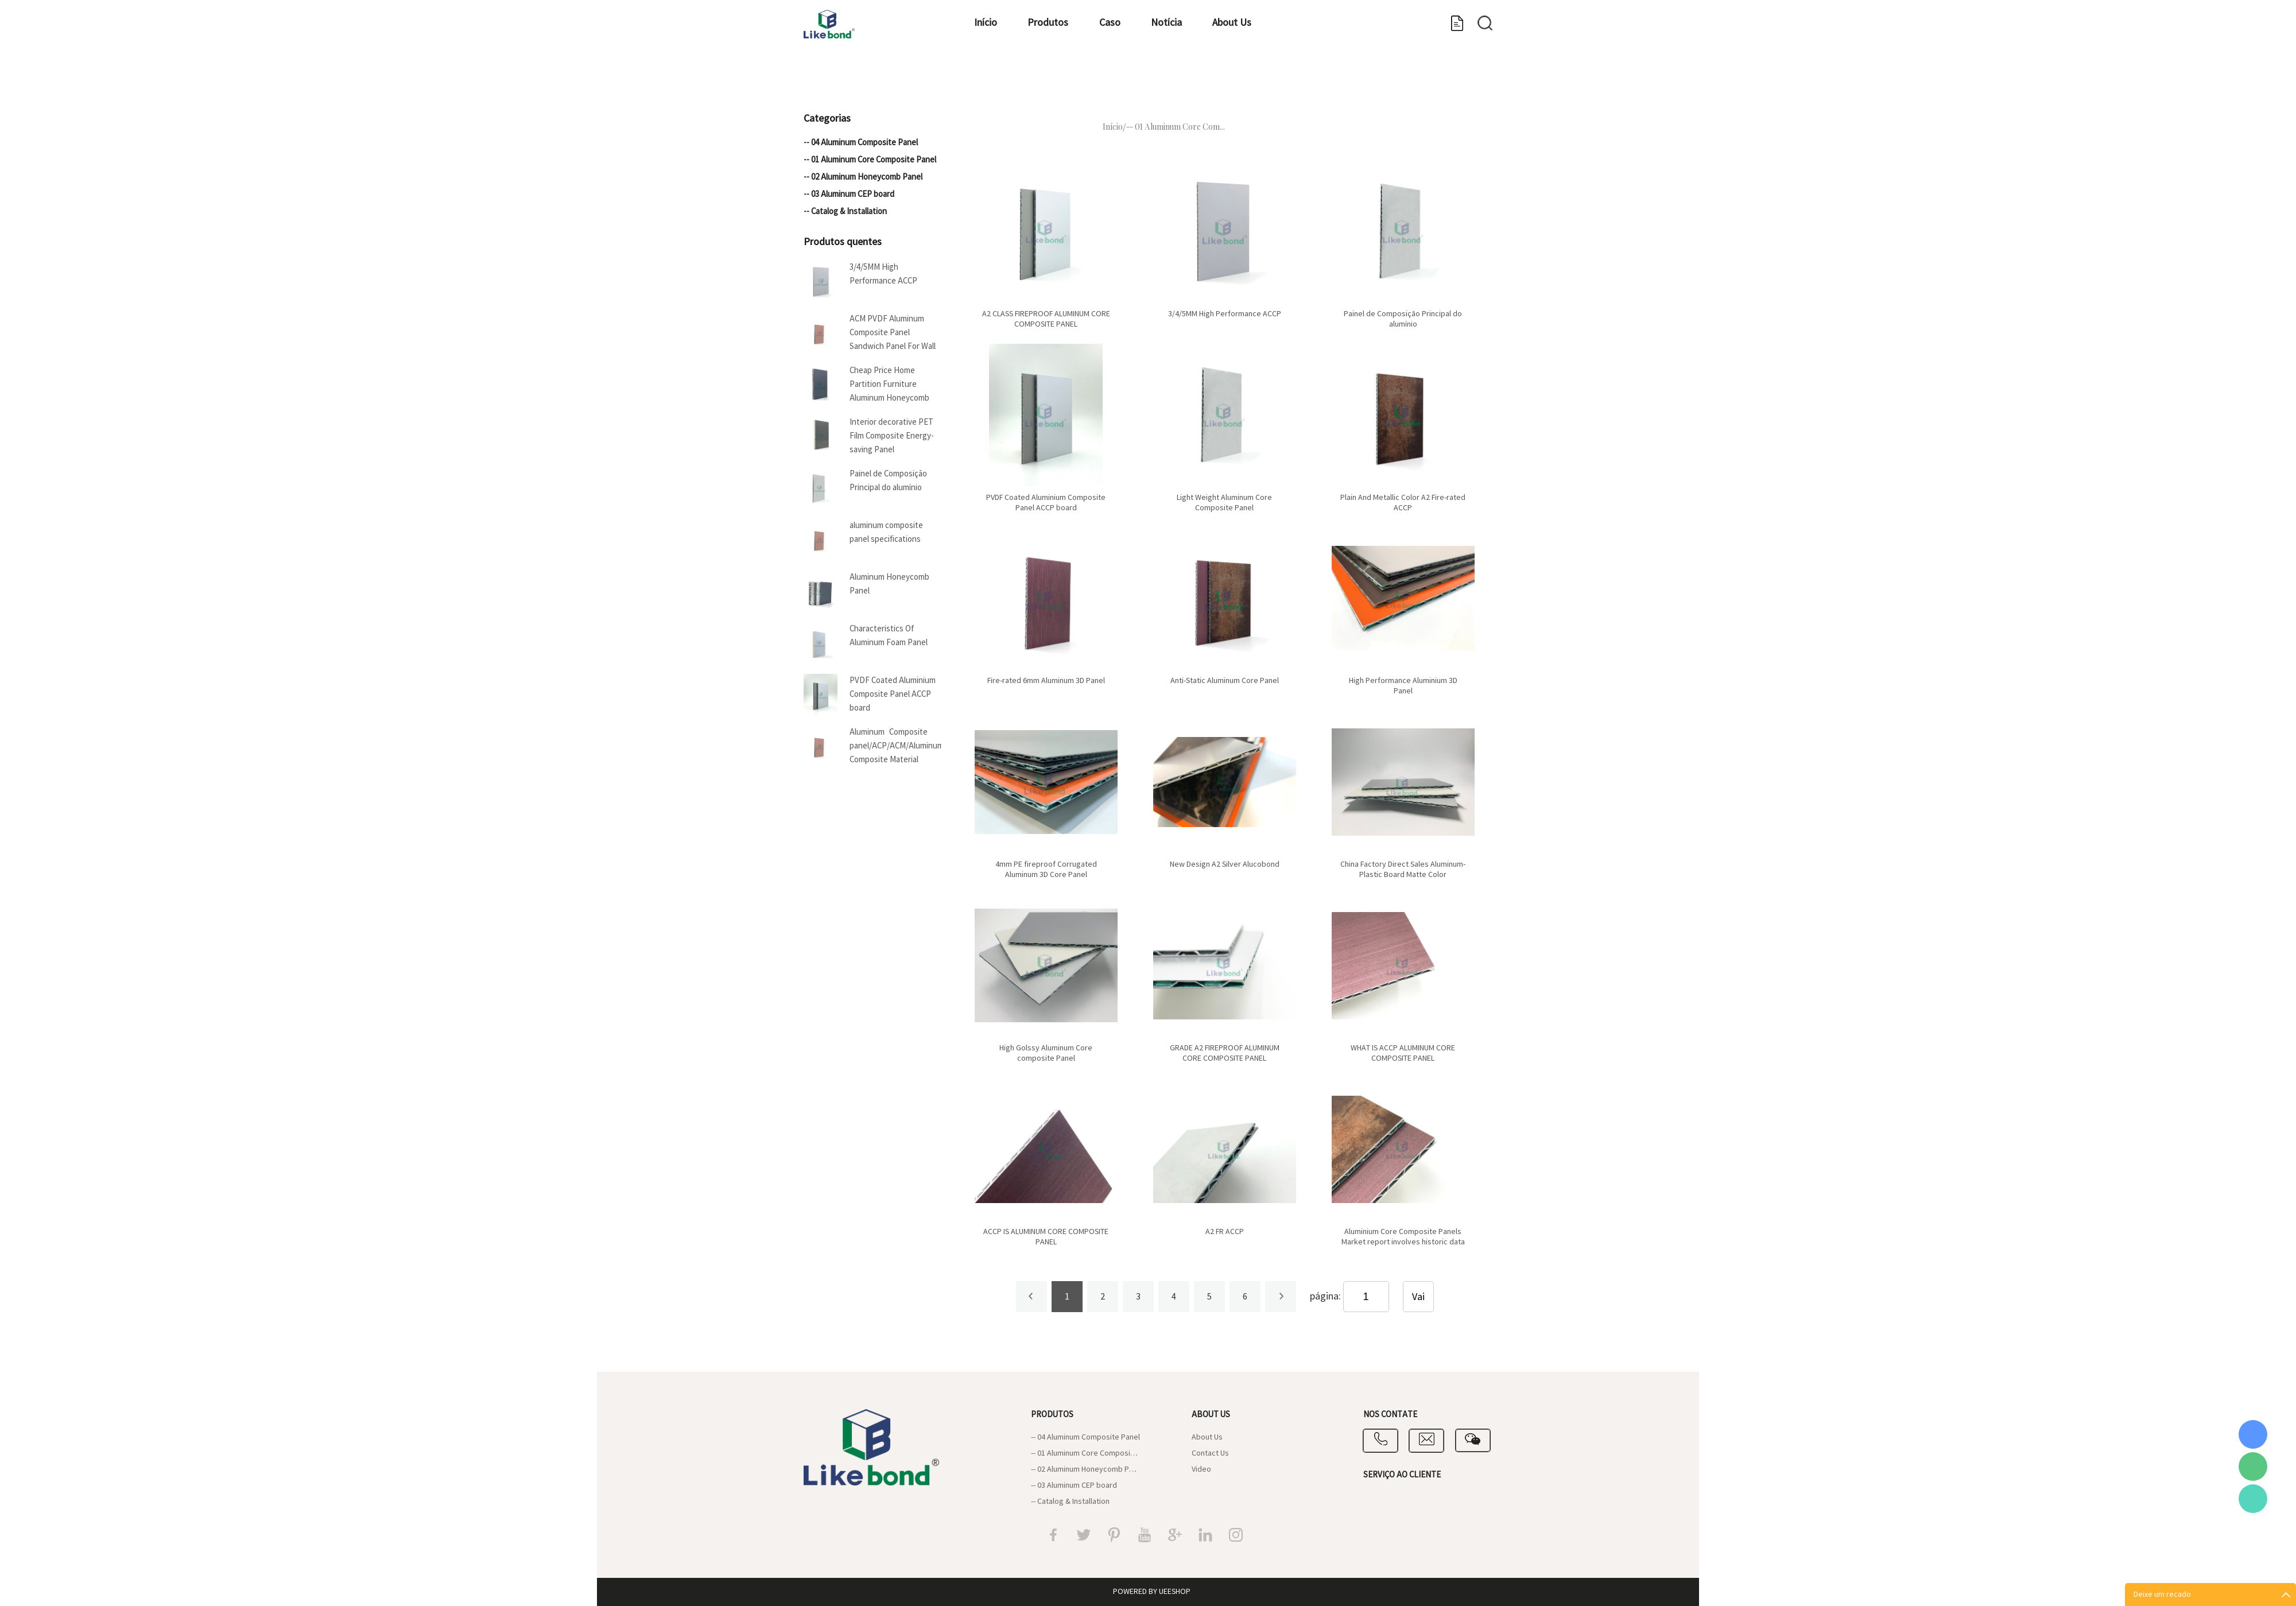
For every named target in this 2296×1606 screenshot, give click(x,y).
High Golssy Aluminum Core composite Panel (1045, 1053)
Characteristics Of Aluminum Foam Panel (889, 635)
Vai (1418, 1297)
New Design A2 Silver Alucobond (1224, 864)
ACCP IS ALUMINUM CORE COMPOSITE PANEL (1045, 1237)
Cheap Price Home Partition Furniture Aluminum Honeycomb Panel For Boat (889, 385)
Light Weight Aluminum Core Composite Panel (1224, 502)
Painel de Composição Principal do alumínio (888, 480)
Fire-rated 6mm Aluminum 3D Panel (1046, 681)
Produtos (1064, 77)
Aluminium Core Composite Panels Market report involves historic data (1403, 1237)
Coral (2253, 1434)
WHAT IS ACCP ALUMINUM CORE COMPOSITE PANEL (1403, 1053)
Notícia (1220, 77)
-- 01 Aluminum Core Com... (1175, 127)
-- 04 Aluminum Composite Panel (861, 142)
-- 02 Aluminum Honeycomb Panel (863, 177)
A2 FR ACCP (1224, 1232)
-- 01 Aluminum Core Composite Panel (870, 159)
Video (1201, 1469)
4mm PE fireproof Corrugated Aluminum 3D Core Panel (1046, 869)
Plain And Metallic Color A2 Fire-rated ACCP (1402, 502)
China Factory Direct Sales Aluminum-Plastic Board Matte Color (1402, 869)
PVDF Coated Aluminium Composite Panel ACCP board (893, 694)
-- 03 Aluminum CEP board (849, 194)
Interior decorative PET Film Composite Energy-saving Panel (892, 436)
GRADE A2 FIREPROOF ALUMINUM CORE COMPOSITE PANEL (1224, 1053)
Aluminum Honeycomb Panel (889, 584)
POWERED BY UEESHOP (1151, 1591)
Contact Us (1210, 1453)
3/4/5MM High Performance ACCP (883, 274)
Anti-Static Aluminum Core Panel (1224, 681)
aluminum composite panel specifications (886, 532)
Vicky (2253, 1498)
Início (982, 77)
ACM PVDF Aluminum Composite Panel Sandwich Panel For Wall (893, 332)
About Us (1305, 77)
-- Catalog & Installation (845, 211)
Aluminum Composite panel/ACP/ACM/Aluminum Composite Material (895, 746)
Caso (1144, 77)
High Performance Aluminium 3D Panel (1403, 686)
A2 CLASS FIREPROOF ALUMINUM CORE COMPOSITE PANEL (1046, 319)
